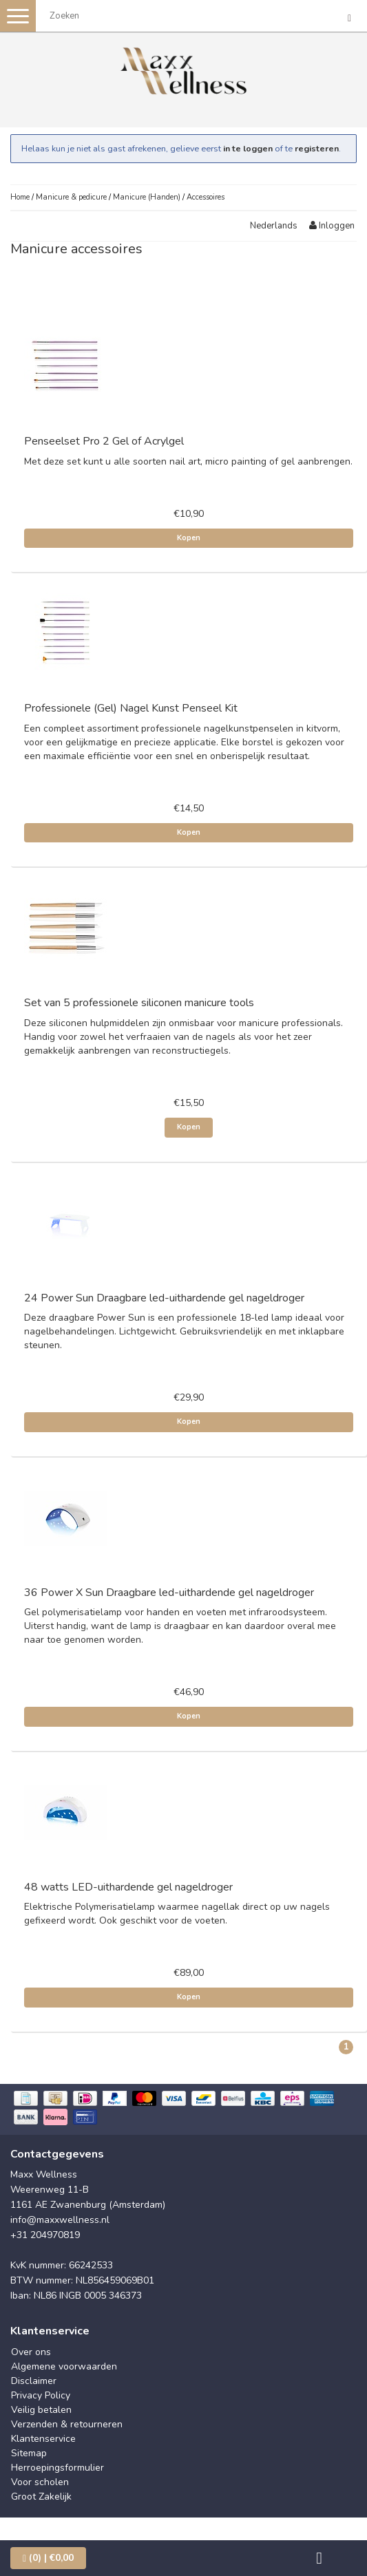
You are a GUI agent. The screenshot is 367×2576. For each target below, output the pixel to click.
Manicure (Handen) (146, 197)
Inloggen (332, 226)
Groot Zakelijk (41, 2496)
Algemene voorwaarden (64, 2366)
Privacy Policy (40, 2395)
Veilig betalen (41, 2409)
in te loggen (248, 148)
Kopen (188, 538)
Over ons (31, 2352)
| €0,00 (48, 2557)
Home (20, 197)
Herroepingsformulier (57, 2467)
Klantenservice (43, 2438)
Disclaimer (33, 2380)
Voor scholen (40, 2482)
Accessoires (205, 197)
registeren (317, 148)
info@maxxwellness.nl (59, 2219)
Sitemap (29, 2453)
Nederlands (273, 226)
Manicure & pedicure (71, 197)
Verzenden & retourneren (67, 2424)
